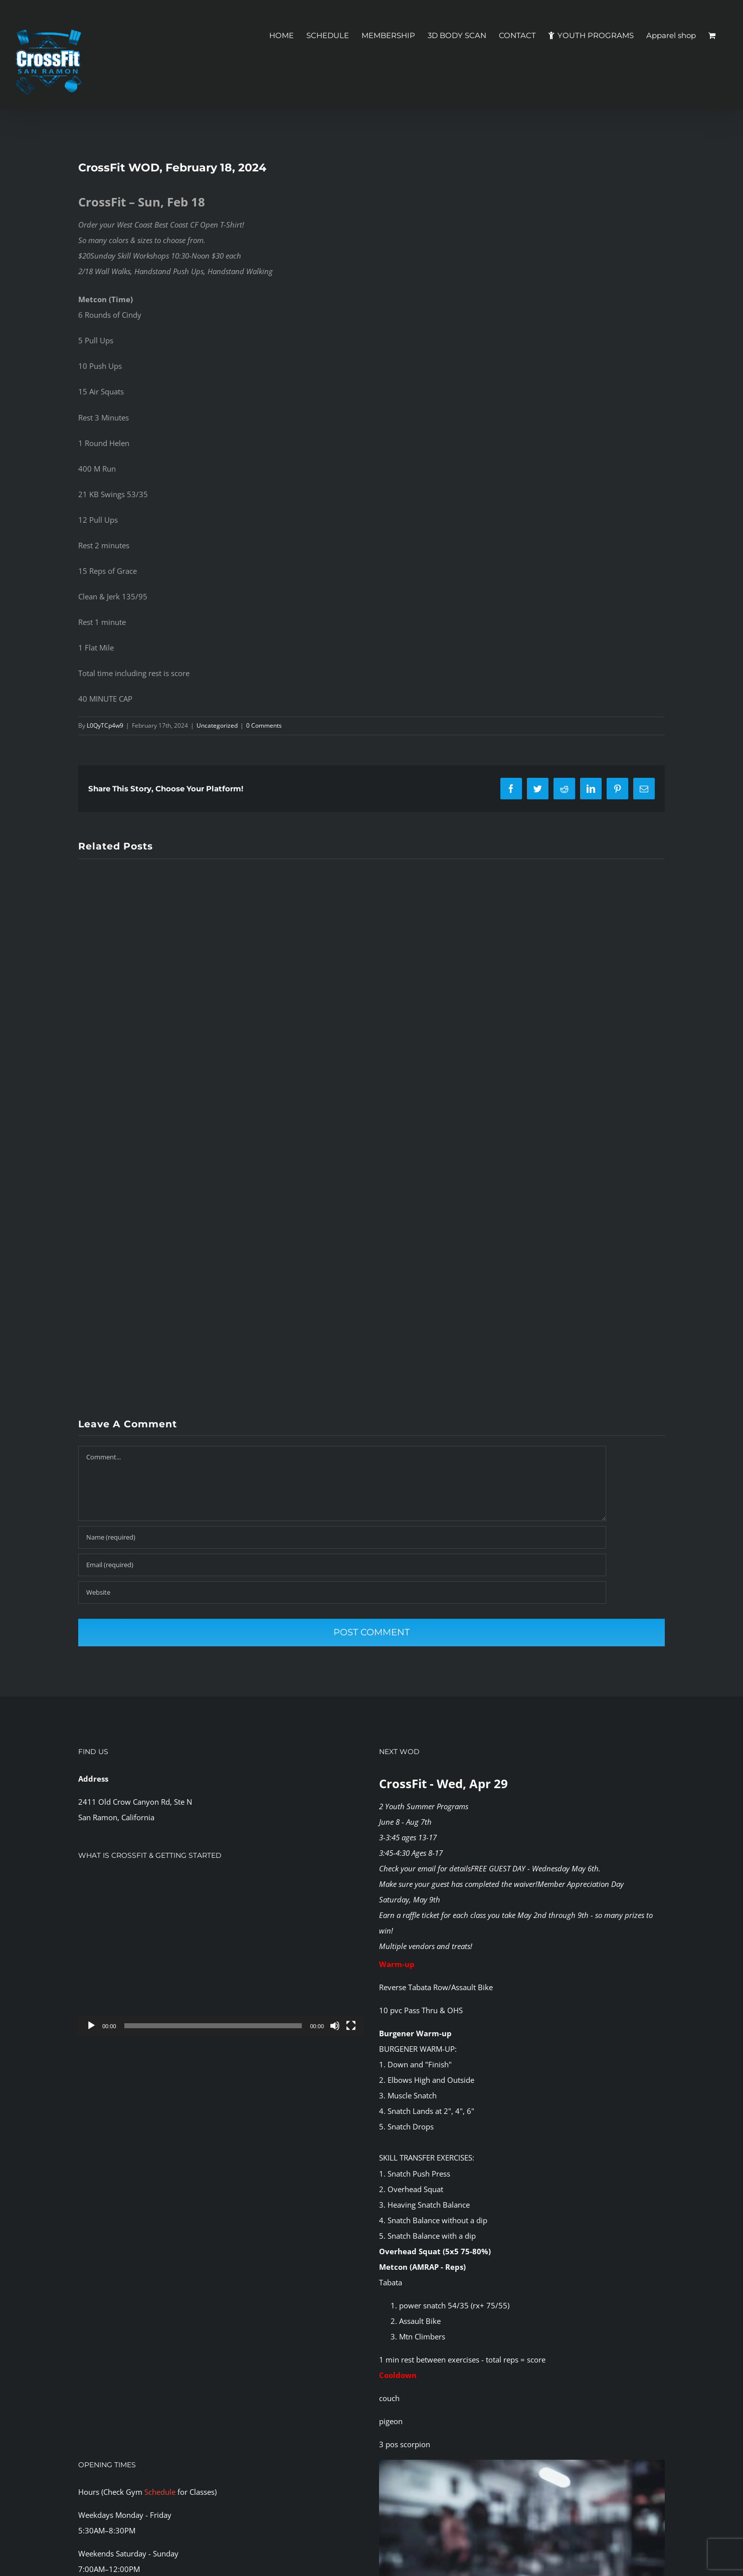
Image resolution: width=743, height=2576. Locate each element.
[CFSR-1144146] (522, 2463)
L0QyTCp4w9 (105, 725)
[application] (221, 1955)
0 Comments (264, 725)
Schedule (159, 2492)
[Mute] (335, 2026)
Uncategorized (217, 725)
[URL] (342, 1592)
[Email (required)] (342, 1565)
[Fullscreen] (351, 2026)
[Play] (91, 2026)
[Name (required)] (342, 1537)
